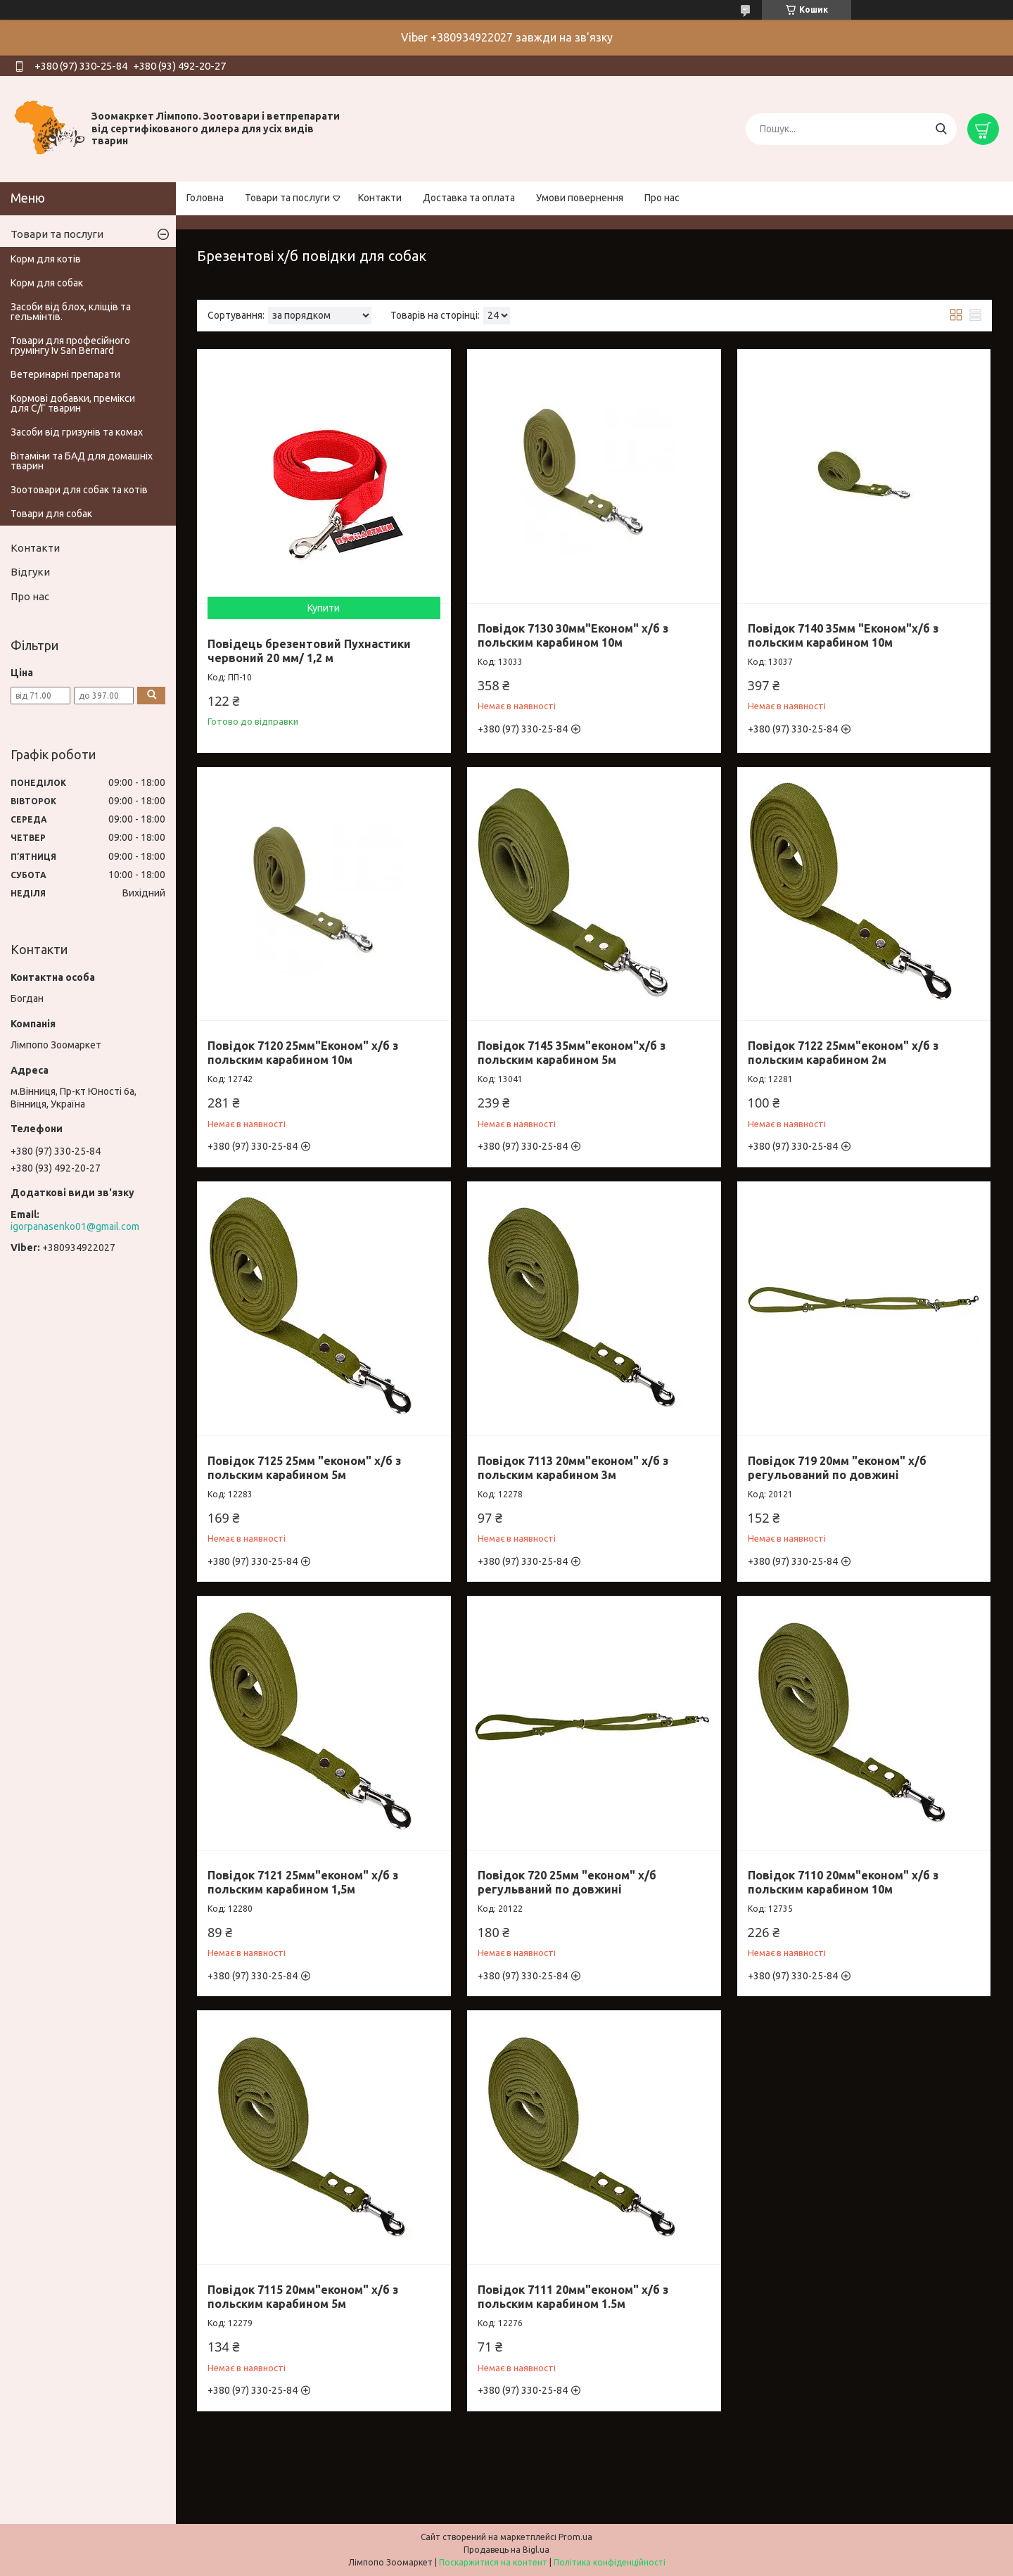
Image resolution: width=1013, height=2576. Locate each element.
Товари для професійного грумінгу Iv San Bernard (70, 345)
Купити (323, 608)
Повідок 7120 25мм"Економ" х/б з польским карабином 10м (303, 1052)
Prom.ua (575, 2537)
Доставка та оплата (469, 197)
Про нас (662, 197)
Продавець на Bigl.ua (506, 2549)
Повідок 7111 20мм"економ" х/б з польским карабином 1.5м (573, 2296)
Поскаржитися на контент (493, 2562)
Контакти (380, 197)
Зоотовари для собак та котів (79, 489)
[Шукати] (941, 129)
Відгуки (30, 572)
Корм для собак (47, 282)
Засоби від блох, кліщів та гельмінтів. (71, 311)
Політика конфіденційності (609, 2562)
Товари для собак (51, 513)
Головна (205, 197)
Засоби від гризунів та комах (77, 432)
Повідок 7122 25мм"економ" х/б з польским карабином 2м (843, 1052)
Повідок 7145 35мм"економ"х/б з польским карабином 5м (571, 1052)
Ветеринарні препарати (65, 374)
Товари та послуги (287, 197)
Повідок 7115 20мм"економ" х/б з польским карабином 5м (303, 2296)
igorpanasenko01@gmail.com (75, 1226)
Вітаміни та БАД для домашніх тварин (82, 460)
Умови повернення (579, 197)
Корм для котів (46, 259)
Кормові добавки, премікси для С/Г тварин (73, 403)
